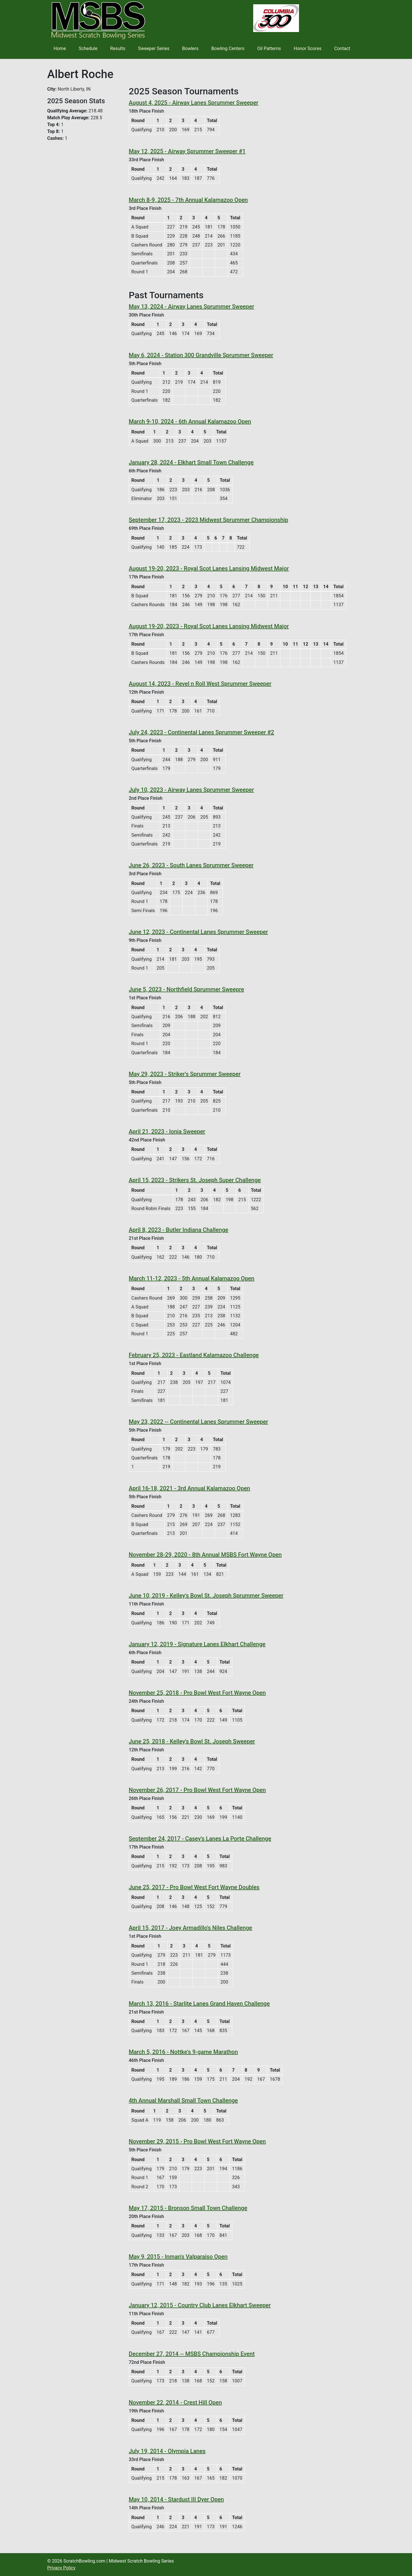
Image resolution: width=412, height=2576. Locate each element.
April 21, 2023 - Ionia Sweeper (167, 1131)
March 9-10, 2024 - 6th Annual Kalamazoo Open (190, 421)
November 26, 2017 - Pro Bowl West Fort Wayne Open (197, 1790)
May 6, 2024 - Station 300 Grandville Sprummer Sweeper (201, 355)
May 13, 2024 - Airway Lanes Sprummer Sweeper (191, 306)
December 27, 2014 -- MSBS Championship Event (192, 2353)
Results (117, 48)
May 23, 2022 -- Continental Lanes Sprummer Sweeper (198, 1421)
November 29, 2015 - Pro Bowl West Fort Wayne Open (197, 2141)
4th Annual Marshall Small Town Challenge (183, 2100)
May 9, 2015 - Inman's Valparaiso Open (178, 2256)
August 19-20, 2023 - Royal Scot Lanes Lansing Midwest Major (209, 568)
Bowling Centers (227, 48)
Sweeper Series (153, 48)
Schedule (88, 48)
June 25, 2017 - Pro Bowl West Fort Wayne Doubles (194, 1887)
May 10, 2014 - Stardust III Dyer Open (176, 2499)
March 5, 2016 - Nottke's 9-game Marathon (183, 2051)
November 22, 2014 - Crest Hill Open (175, 2402)
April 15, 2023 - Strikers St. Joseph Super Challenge (195, 1180)
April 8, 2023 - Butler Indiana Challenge (178, 1229)
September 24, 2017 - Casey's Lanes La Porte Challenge (200, 1838)
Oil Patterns (269, 48)
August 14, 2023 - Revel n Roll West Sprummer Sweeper (200, 683)
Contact (342, 48)
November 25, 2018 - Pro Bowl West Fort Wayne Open (197, 1692)
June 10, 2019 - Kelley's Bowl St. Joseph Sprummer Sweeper (206, 1595)
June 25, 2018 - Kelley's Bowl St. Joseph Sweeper (192, 1741)
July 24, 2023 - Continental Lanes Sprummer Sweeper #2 (201, 732)
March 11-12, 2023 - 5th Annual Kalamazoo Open (191, 1278)
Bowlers (190, 48)
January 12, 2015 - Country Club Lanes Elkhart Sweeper (200, 2305)
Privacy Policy (61, 2568)
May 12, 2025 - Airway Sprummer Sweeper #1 (187, 151)
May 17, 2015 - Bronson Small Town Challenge (188, 2208)
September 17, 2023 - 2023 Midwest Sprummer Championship (208, 519)
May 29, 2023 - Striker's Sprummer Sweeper (185, 1074)
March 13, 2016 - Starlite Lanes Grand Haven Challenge (199, 2003)
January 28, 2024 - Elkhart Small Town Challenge (191, 462)
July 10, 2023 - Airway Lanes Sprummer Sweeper (191, 789)
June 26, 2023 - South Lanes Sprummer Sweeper (191, 865)
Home (60, 48)
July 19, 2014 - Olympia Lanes (167, 2451)
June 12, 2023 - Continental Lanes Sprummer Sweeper (198, 931)
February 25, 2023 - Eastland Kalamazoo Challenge (194, 1355)
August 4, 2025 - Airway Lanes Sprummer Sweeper (193, 102)
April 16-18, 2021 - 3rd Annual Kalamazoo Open (189, 1488)
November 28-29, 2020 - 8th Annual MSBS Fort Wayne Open (205, 1554)
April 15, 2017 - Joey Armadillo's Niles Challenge (190, 1927)
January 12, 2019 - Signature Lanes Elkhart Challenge (197, 1644)
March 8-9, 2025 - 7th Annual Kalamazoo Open (188, 199)
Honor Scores (308, 48)
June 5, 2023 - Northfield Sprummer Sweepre (186, 989)
